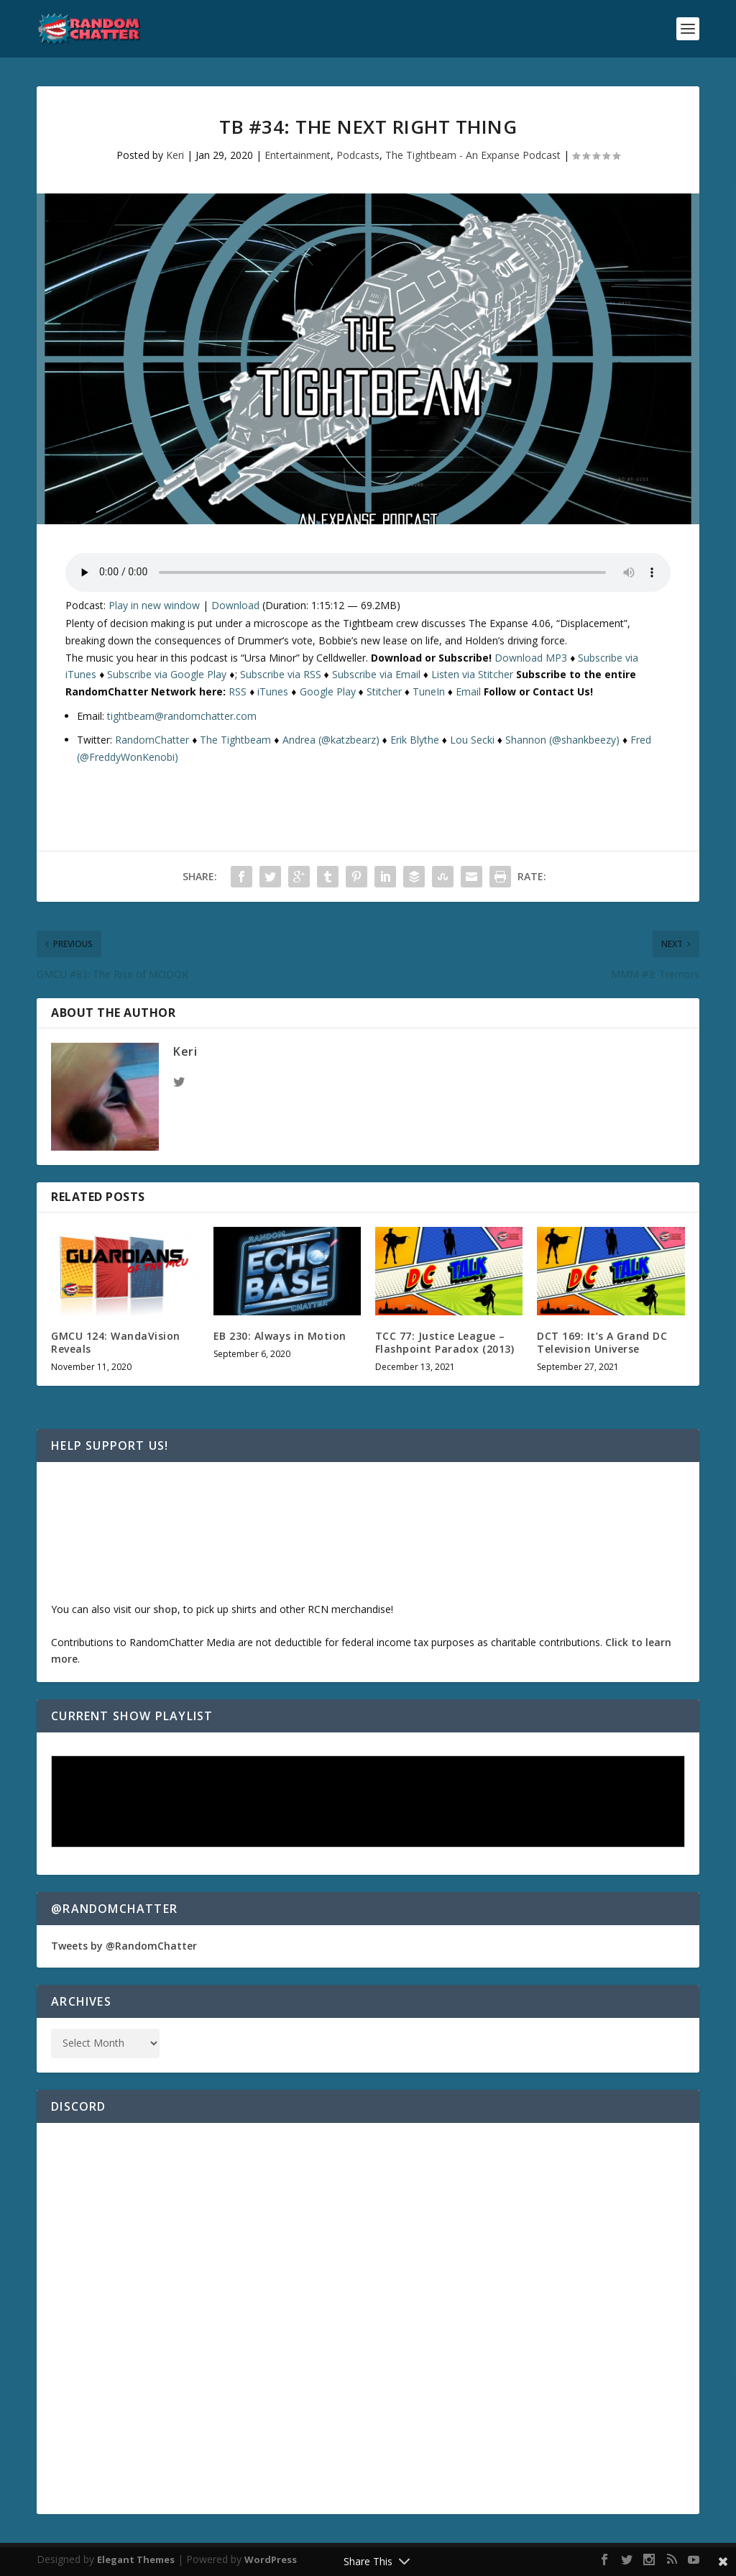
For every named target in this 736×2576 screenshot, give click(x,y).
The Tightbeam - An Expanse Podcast (473, 155)
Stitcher (384, 691)
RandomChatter (152, 739)
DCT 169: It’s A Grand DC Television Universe (602, 1342)
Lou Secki (472, 739)
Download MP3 (530, 657)
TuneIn (429, 691)
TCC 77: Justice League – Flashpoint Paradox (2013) (445, 1342)
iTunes (272, 691)
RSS (238, 691)
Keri (175, 155)
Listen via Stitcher (472, 674)
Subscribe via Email (376, 674)
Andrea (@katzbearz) (331, 739)
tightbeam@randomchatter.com (182, 716)
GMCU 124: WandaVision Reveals (115, 1342)
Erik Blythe (414, 739)
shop (165, 1609)
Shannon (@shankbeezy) (562, 739)
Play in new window (154, 605)
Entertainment (297, 155)
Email (468, 691)
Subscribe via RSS (280, 674)
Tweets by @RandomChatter (124, 1945)
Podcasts (358, 155)
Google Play (328, 691)
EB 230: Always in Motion (279, 1336)
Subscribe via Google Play (166, 674)
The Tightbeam (235, 739)
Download (235, 605)
